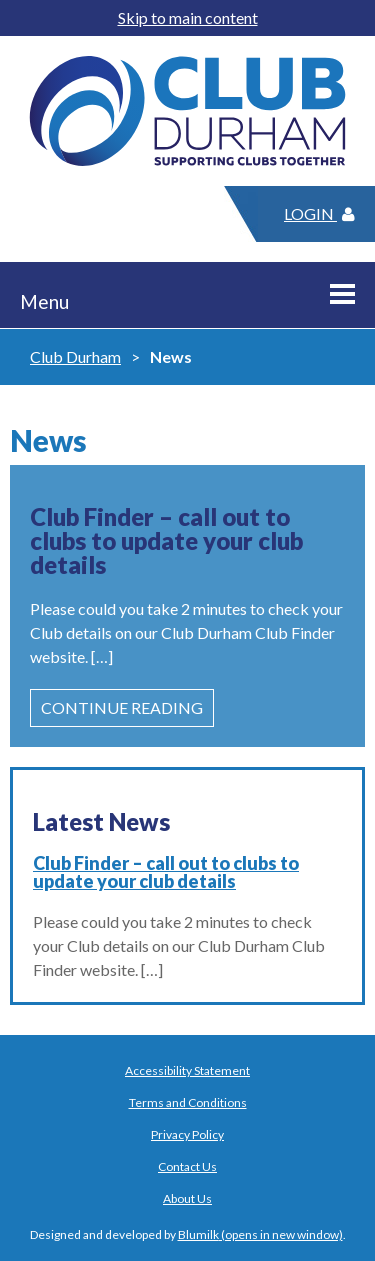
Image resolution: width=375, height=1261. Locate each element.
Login (319, 213)
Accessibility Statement (187, 1070)
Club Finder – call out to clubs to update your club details (166, 872)
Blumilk (198, 1234)
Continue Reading (122, 707)
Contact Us (187, 1166)
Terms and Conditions (188, 1102)
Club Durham (75, 356)
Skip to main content (188, 17)
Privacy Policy (187, 1134)
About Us (187, 1198)
